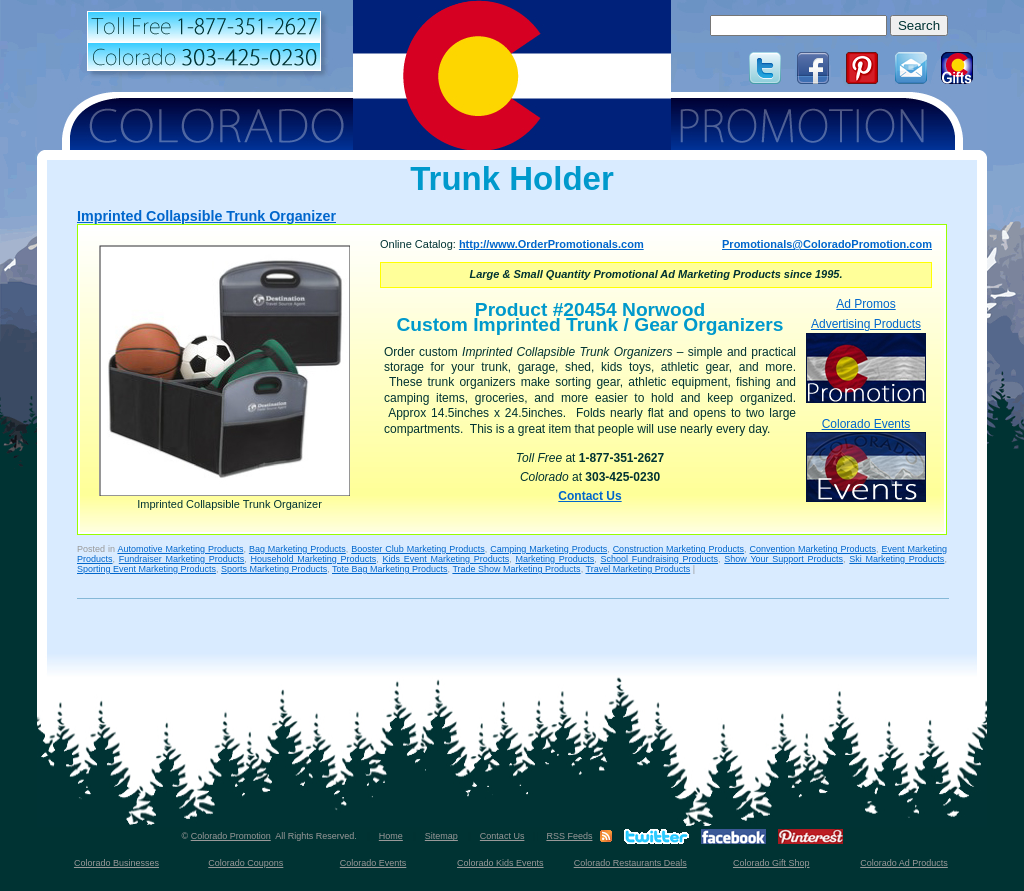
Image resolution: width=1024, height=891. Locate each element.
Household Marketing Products (314, 559)
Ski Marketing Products (896, 559)
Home (391, 836)
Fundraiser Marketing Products (182, 559)
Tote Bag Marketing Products (390, 569)
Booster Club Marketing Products (417, 549)
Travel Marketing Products (637, 569)
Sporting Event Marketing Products (146, 569)
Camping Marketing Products (548, 549)
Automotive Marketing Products (180, 549)
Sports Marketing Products (274, 569)
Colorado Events (866, 459)
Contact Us (589, 496)
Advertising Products (866, 359)
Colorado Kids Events (500, 863)
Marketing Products (554, 559)
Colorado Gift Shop (771, 863)
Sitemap (441, 836)
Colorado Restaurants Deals (630, 863)
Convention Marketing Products (813, 549)
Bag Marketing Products (297, 549)
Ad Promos (865, 304)
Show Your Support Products (783, 559)
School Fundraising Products (659, 559)
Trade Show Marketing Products (516, 569)
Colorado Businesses (116, 863)
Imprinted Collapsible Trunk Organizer (206, 216)
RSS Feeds (569, 836)
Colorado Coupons (245, 863)
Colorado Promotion (231, 836)
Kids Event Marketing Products (445, 559)
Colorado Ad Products (904, 863)
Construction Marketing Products (678, 549)
